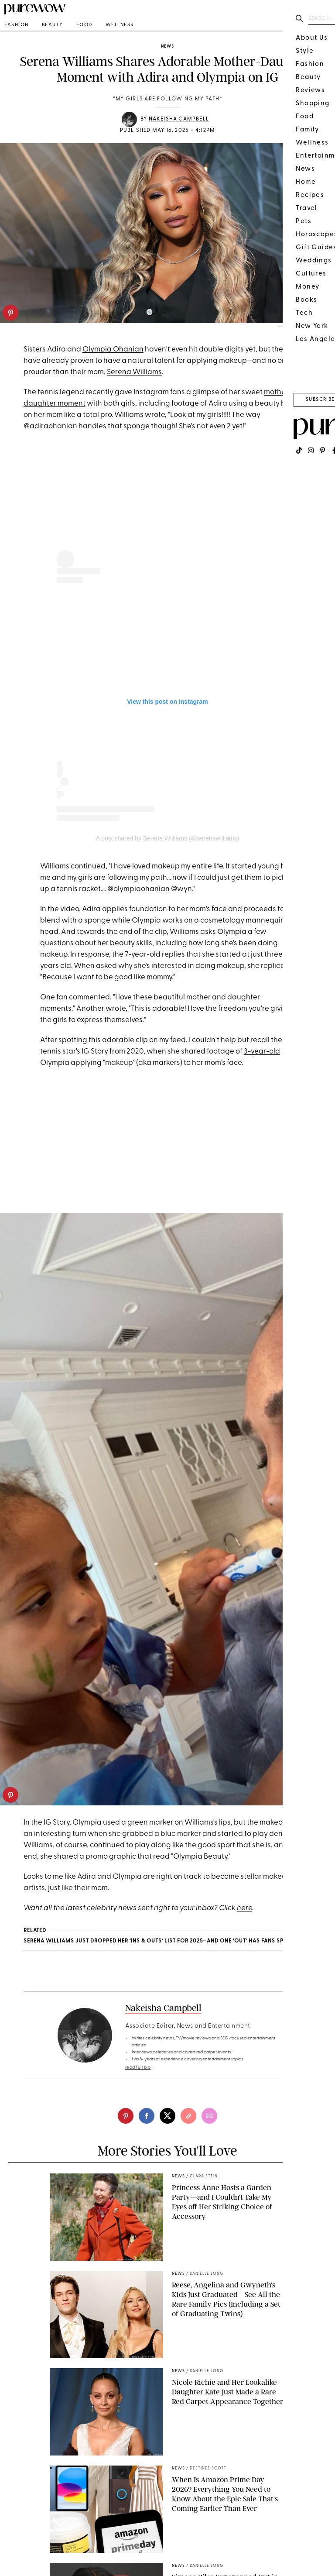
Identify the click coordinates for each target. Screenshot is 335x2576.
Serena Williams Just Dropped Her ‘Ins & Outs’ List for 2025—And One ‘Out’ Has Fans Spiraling (165, 1941)
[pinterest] (10, 312)
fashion (16, 25)
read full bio (138, 2067)
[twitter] (167, 2116)
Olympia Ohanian (113, 349)
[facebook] (146, 2116)
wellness (120, 25)
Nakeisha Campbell (179, 119)
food (84, 25)
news (167, 46)
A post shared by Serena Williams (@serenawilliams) (167, 838)
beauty (52, 25)
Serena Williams (134, 372)
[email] (209, 2116)
